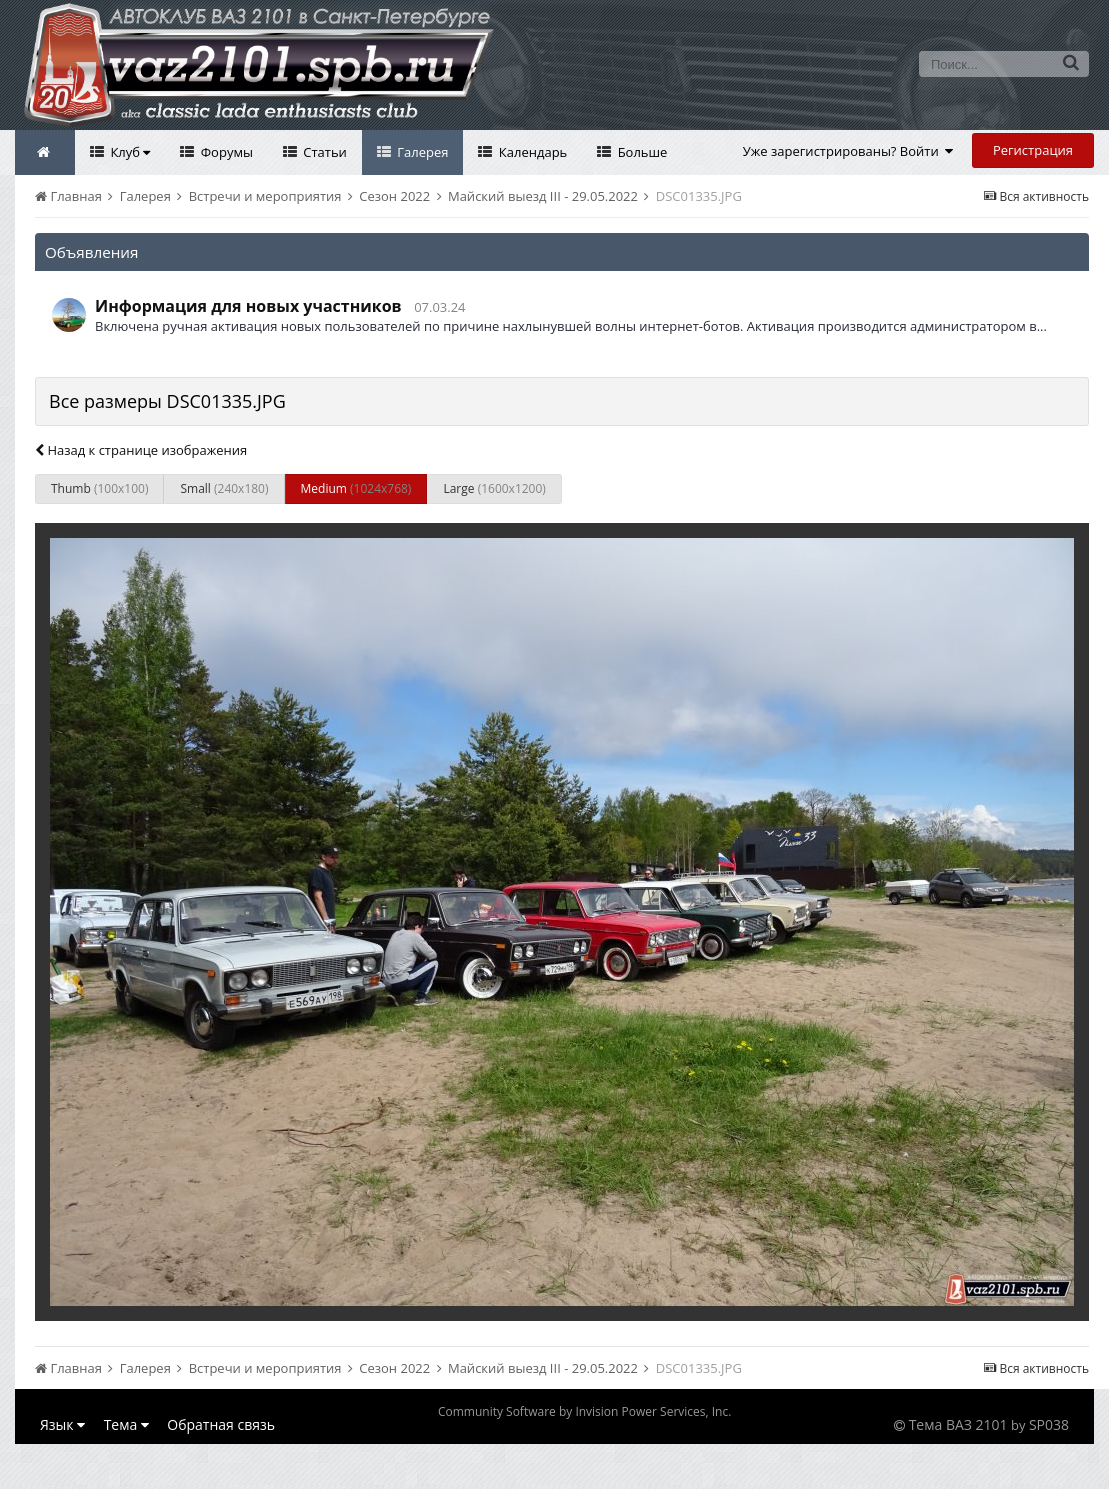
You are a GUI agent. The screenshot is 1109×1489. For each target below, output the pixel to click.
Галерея (421, 152)
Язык (62, 1424)
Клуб (128, 152)
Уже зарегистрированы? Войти (848, 151)
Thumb (99, 488)
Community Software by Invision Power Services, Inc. (584, 1411)
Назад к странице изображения (141, 450)
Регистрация (1033, 150)
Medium (356, 488)
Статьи (323, 152)
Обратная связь (221, 1424)
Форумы (225, 152)
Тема (126, 1424)
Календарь (531, 152)
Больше (640, 152)
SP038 (1049, 1424)
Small (224, 488)
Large (494, 488)
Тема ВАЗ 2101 (958, 1424)
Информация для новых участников (248, 306)
